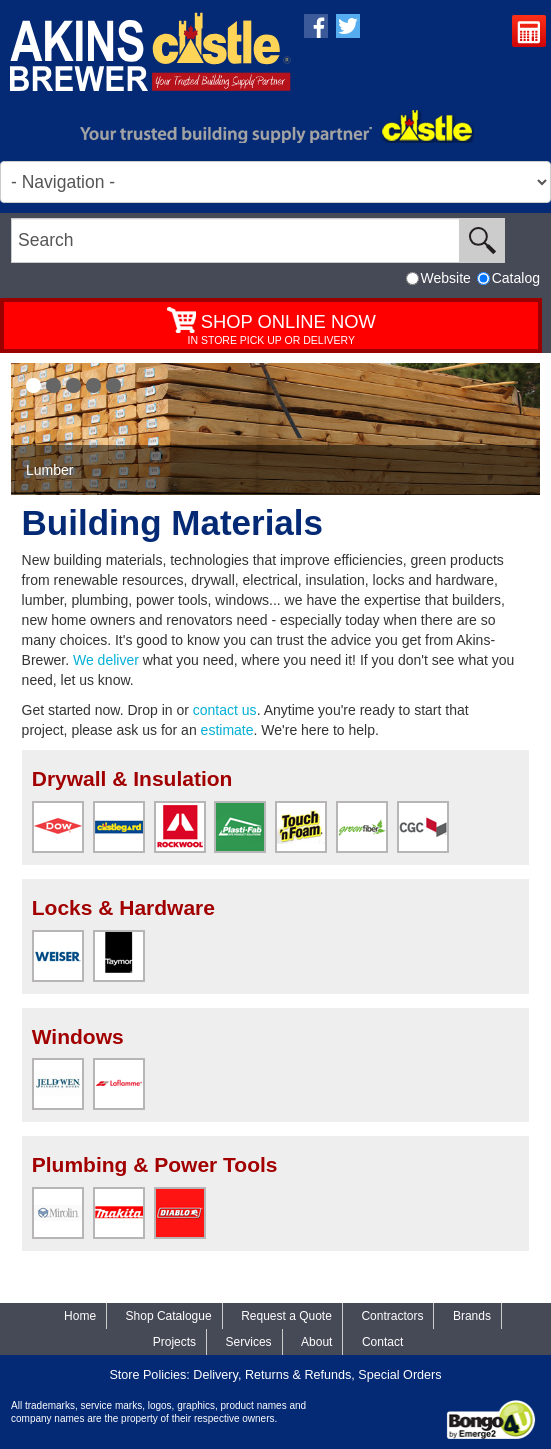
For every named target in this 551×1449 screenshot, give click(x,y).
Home (80, 1316)
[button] (33, 385)
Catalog (508, 278)
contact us (225, 710)
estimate (227, 730)
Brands (472, 1316)
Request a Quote (531, 33)
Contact (382, 1342)
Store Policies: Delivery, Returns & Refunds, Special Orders (275, 1375)
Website (438, 278)
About (316, 1342)
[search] (235, 240)
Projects (174, 1342)
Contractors (392, 1316)
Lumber (49, 470)
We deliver (106, 660)
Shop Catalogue (169, 1316)
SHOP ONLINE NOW (288, 321)
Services (249, 1342)
